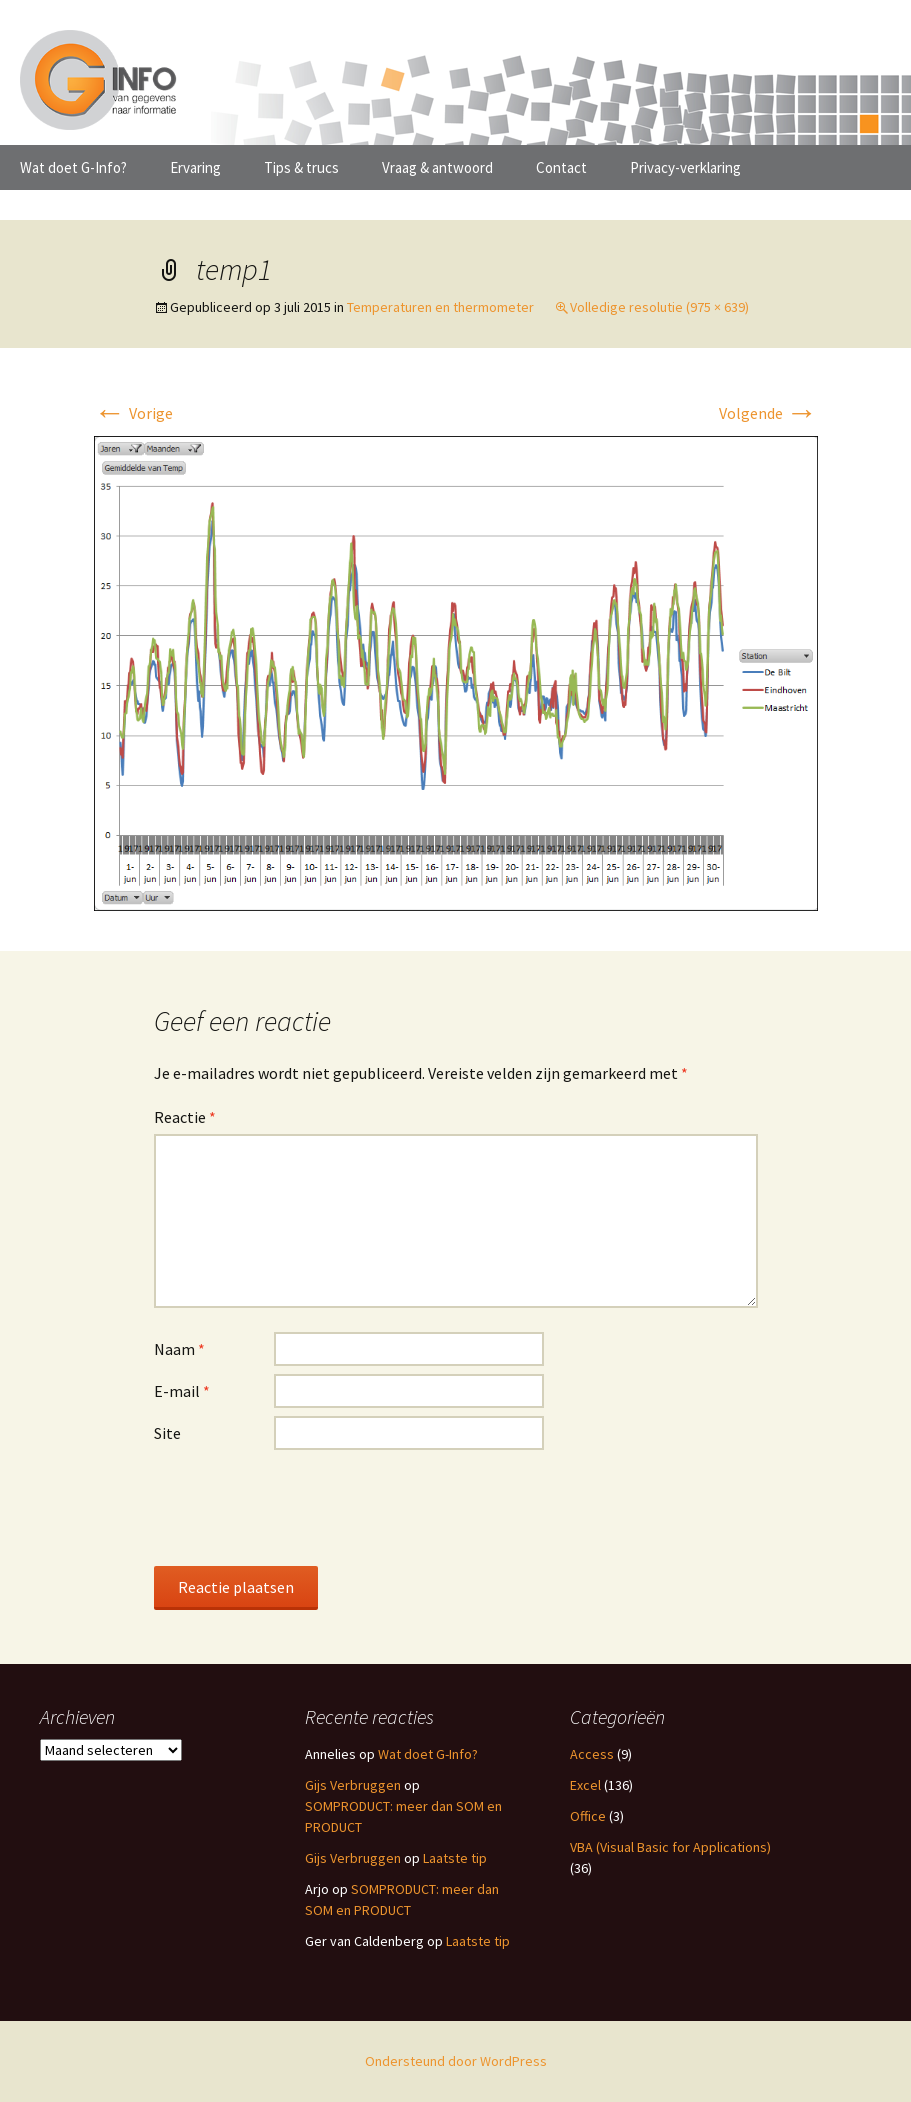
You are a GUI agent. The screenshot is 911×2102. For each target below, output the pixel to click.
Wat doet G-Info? (73, 167)
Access (592, 1754)
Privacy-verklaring (685, 167)
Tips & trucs (301, 167)
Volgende (768, 413)
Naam (179, 1349)
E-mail (182, 1391)
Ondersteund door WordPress (456, 2061)
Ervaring (195, 167)
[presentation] (306, 1507)
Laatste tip (455, 1858)
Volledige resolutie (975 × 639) (659, 307)
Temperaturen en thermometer (440, 307)
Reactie (185, 1117)
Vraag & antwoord (437, 167)
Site (167, 1433)
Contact (561, 167)
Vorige (133, 413)
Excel (585, 1785)
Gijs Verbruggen (353, 1785)
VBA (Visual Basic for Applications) (670, 1847)
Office (588, 1816)
